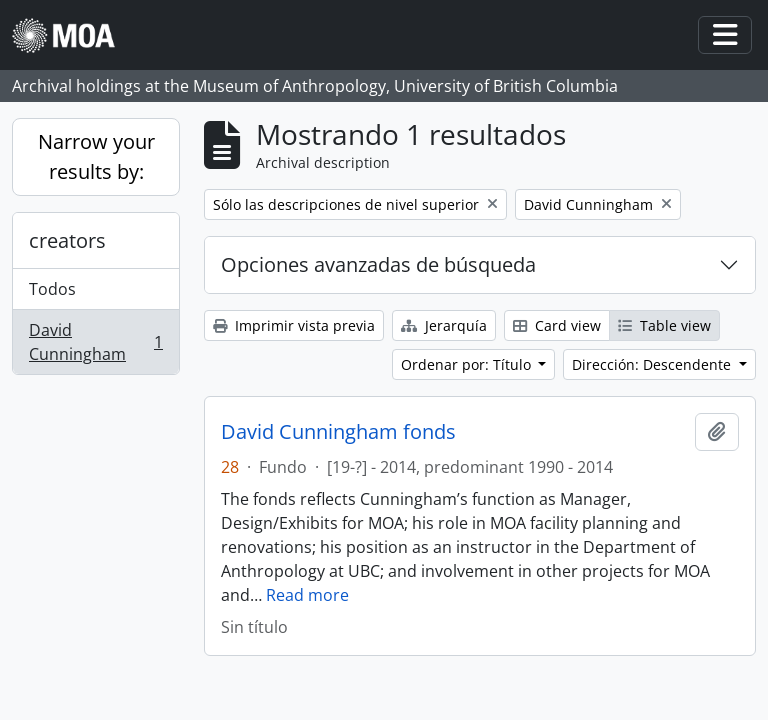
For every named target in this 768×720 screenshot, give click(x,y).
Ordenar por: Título (468, 364)
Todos (52, 289)
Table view (664, 325)
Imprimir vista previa (294, 325)
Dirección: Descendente (653, 364)
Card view (557, 325)
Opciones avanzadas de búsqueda (378, 264)
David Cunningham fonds (338, 432)
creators (67, 240)
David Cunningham (95, 342)
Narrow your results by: (96, 156)
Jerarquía (444, 325)
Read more (307, 595)
